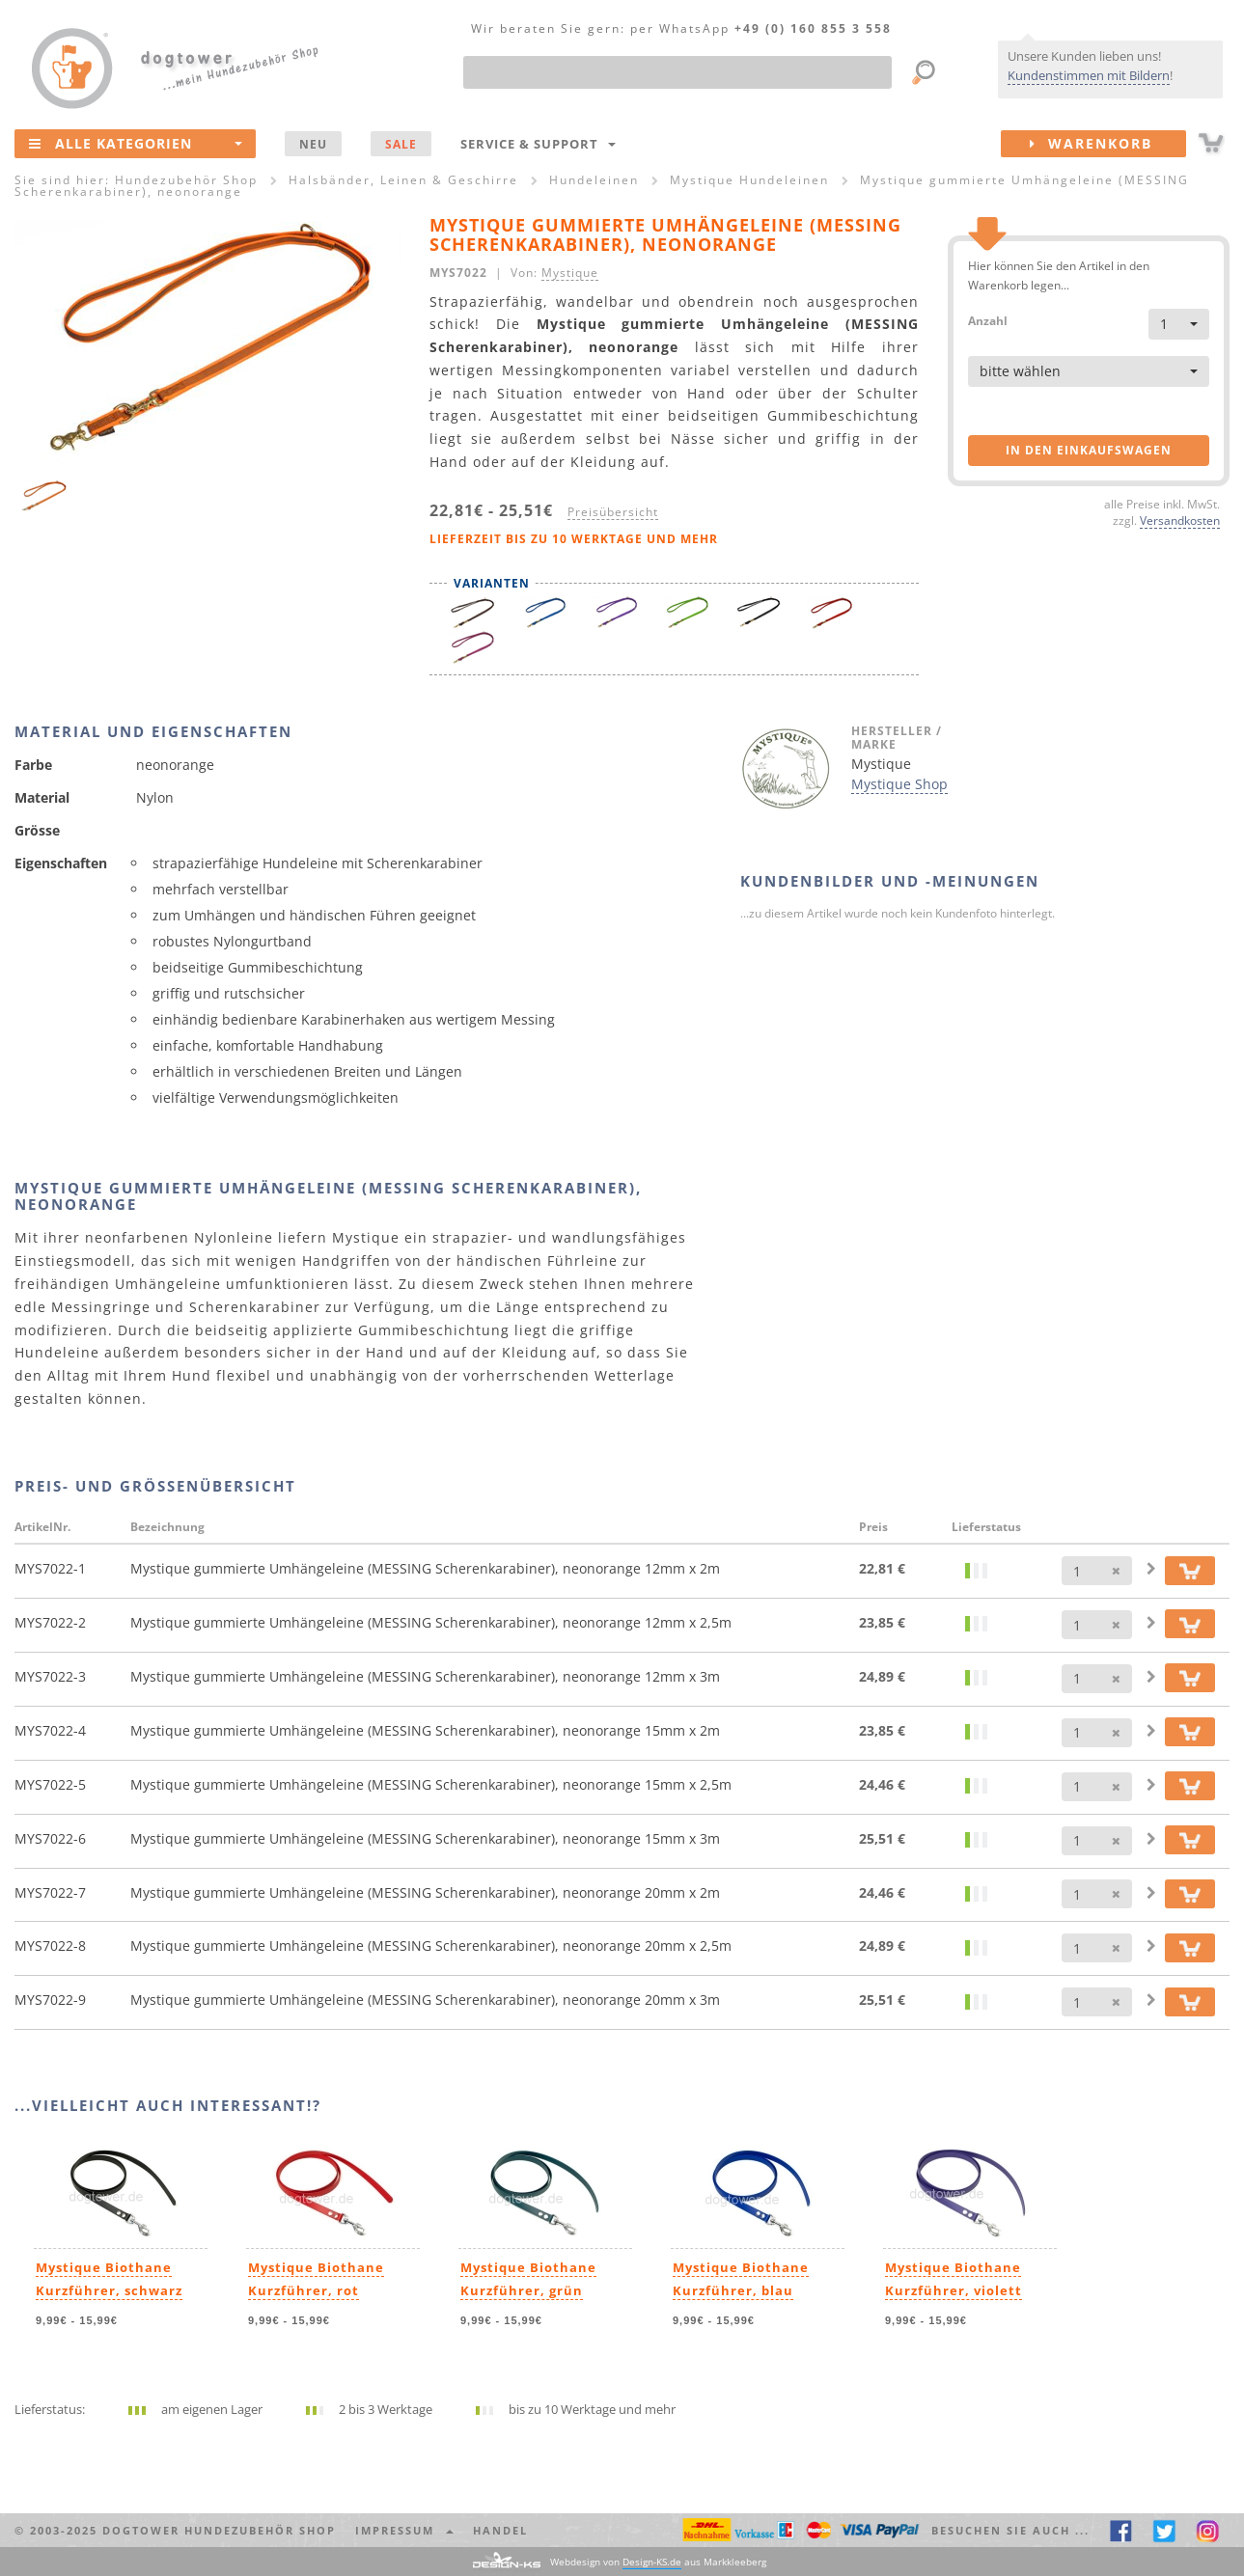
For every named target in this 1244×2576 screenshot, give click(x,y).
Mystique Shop (899, 784)
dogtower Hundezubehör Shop (219, 2530)
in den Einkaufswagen (1089, 450)
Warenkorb (1108, 143)
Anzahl (988, 320)
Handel (500, 2530)
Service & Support (538, 143)
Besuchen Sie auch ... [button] (1010, 2530)
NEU (313, 143)
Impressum (404, 2530)
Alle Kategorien (135, 142)
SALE (401, 143)
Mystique (569, 272)
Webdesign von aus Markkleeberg (658, 2562)
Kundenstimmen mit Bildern (1089, 75)
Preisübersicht (612, 511)
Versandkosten (1180, 520)
